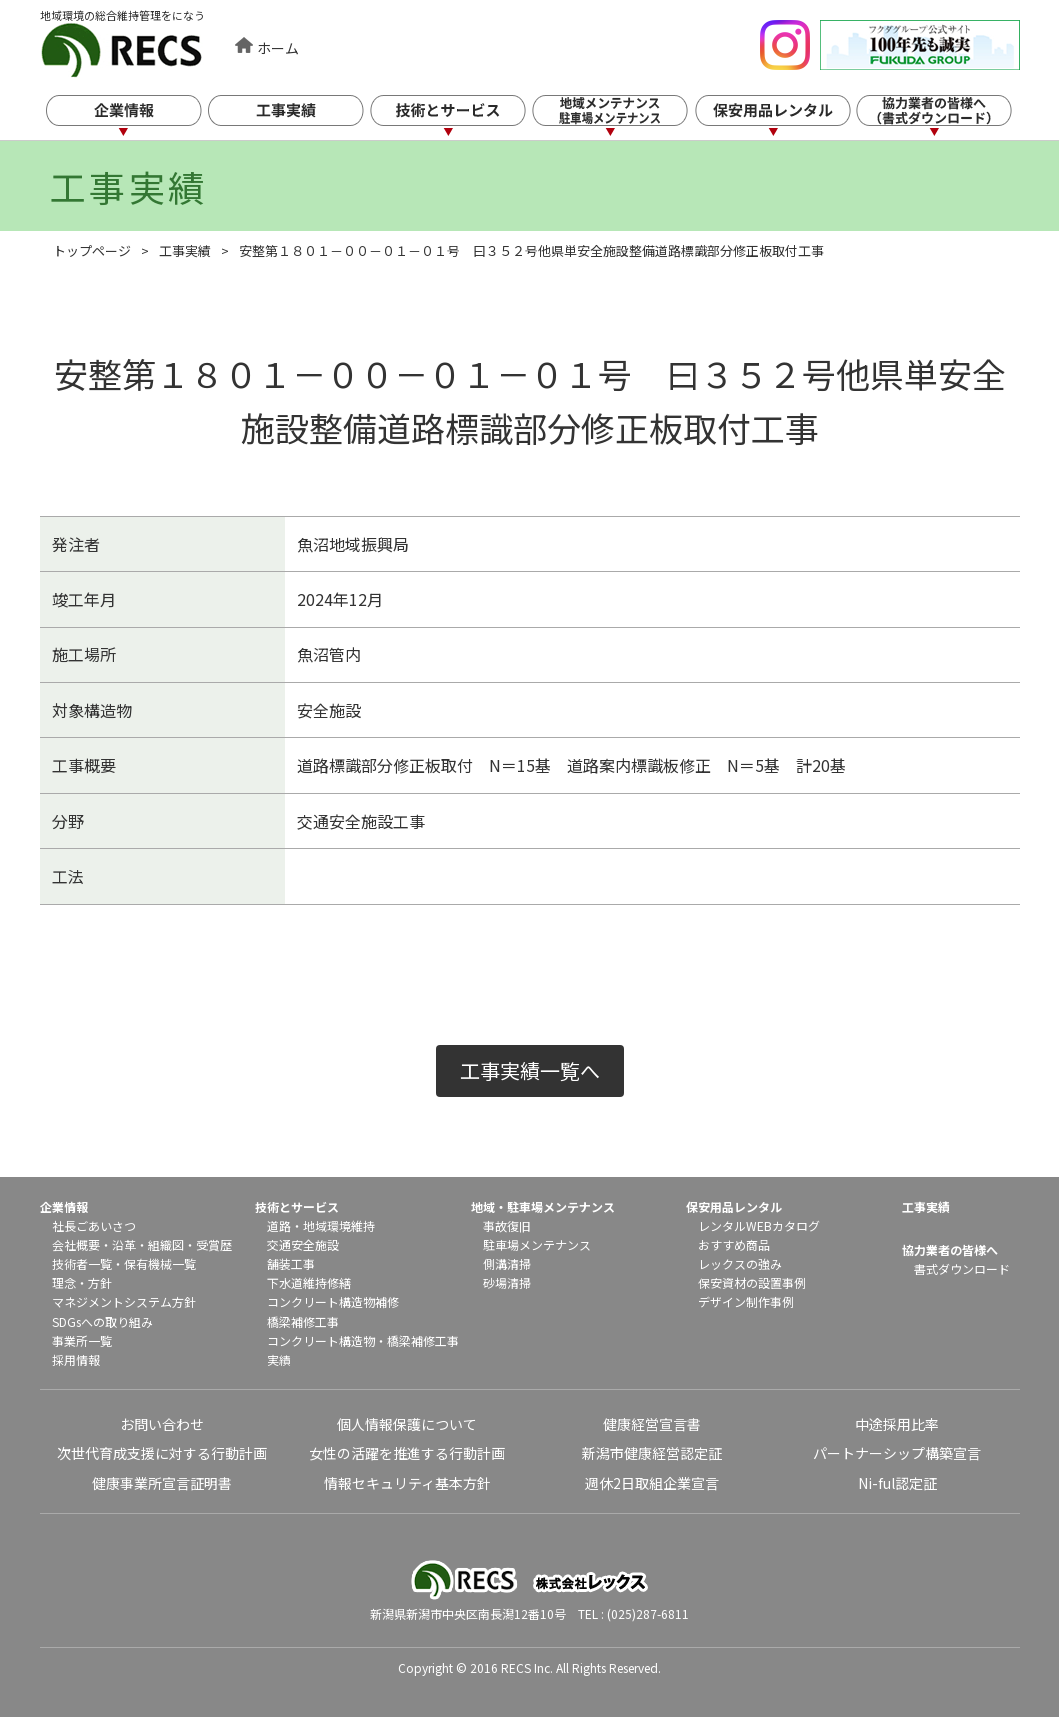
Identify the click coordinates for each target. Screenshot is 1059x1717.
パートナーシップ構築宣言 (897, 1453)
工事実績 (301, 117)
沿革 (124, 1244)
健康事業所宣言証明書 (162, 1483)
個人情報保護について (407, 1424)
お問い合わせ (162, 1424)
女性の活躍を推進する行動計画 (407, 1453)
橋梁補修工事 (303, 1321)
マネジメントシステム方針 (124, 1301)
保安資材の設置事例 (752, 1282)
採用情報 (76, 1359)
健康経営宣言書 (652, 1424)
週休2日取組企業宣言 (652, 1483)
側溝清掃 (507, 1263)
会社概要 (76, 1244)
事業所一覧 (82, 1340)
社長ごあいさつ (94, 1225)
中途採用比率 (897, 1424)
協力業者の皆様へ (950, 1249)
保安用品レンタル (790, 117)
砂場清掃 (507, 1282)
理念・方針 (82, 1282)
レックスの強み (740, 1263)
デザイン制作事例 (746, 1301)
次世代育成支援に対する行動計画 (162, 1453)
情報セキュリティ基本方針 (407, 1483)
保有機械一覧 (160, 1263)
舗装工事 (291, 1263)
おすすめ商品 (734, 1244)
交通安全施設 (303, 1244)
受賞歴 (214, 1244)
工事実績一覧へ (530, 1070)
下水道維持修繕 (309, 1282)
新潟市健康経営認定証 (652, 1453)
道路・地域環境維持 (321, 1225)
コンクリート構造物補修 (333, 1301)
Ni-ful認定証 (897, 1483)
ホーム (278, 48)
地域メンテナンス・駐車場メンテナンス (627, 117)
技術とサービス (464, 117)
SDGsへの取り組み (102, 1321)
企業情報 (138, 117)
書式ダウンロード (962, 1268)
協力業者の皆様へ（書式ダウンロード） (953, 117)
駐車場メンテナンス (537, 1244)
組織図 (166, 1244)
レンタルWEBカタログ (759, 1225)
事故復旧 (507, 1225)
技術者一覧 (82, 1263)
